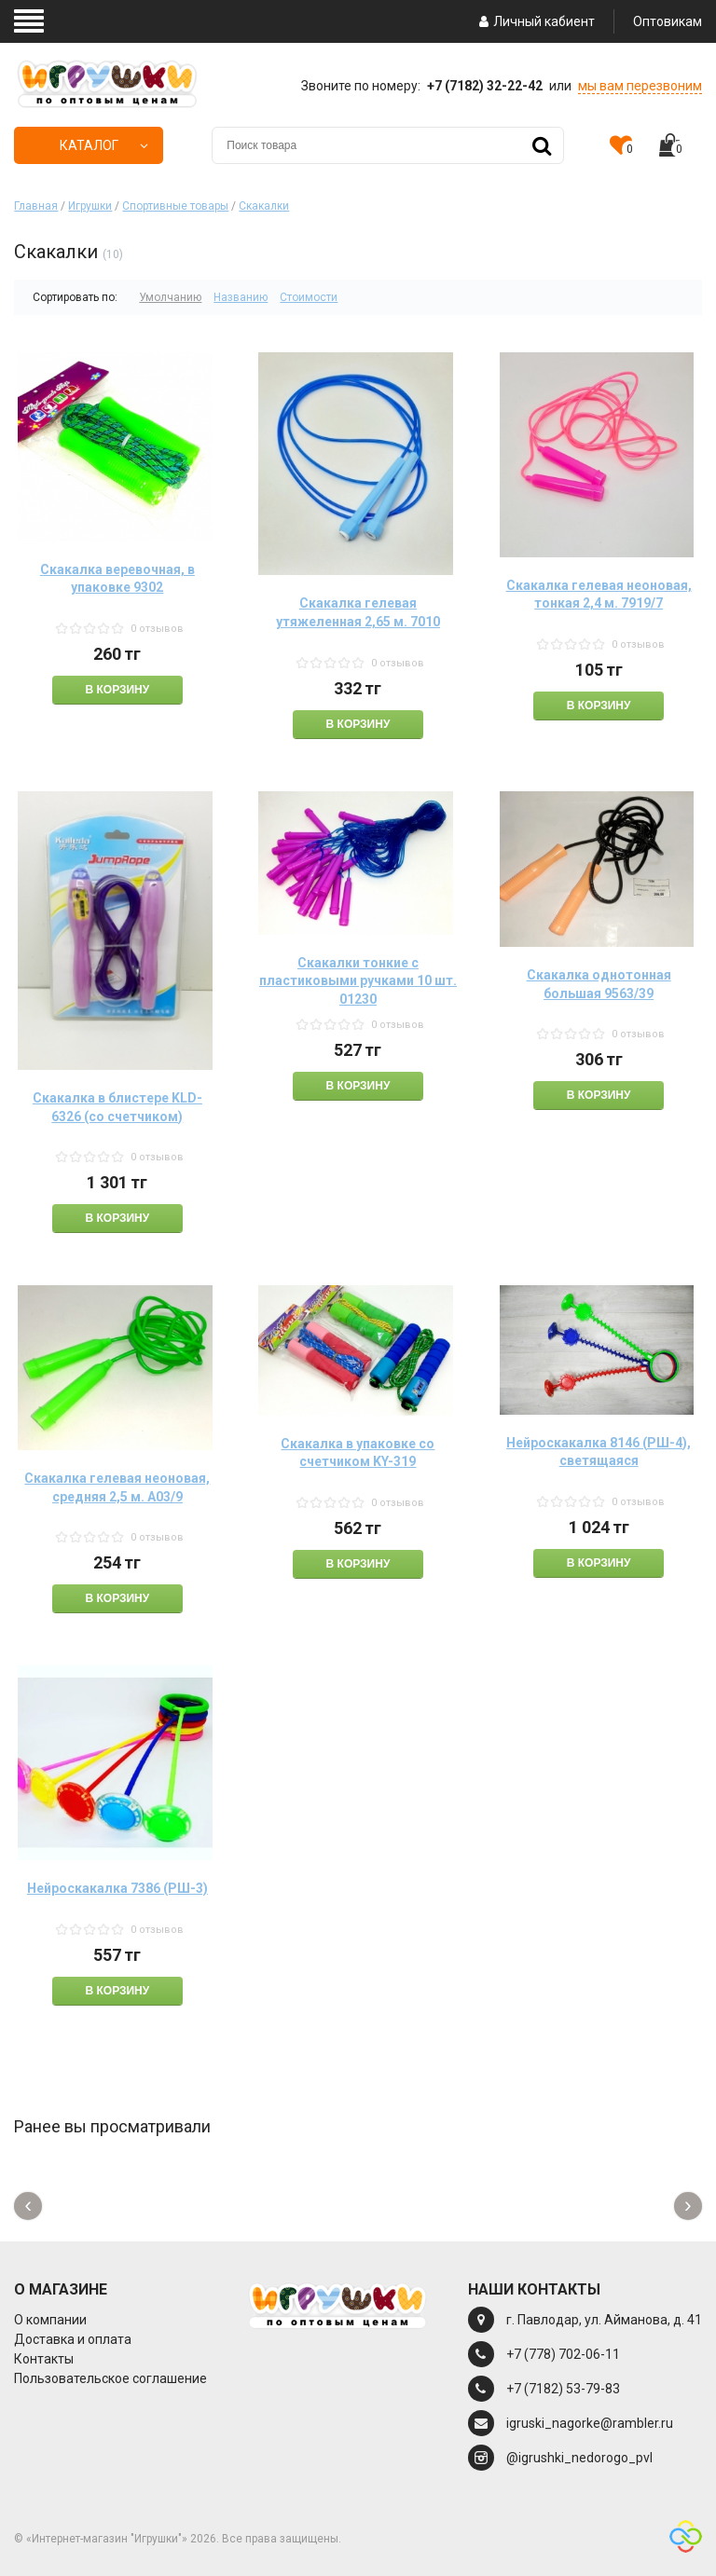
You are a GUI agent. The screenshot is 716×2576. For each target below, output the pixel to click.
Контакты (44, 2358)
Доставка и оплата (72, 2339)
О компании (50, 2319)
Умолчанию (170, 297)
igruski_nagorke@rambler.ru (589, 2423)
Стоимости (308, 297)
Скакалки (264, 205)
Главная (36, 205)
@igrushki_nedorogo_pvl (579, 2457)
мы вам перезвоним (640, 85)
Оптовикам (667, 21)
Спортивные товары (175, 205)
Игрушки (90, 205)
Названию (240, 297)
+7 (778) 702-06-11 (563, 2354)
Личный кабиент (535, 21)
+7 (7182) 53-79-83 (563, 2388)
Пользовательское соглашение (110, 2378)
